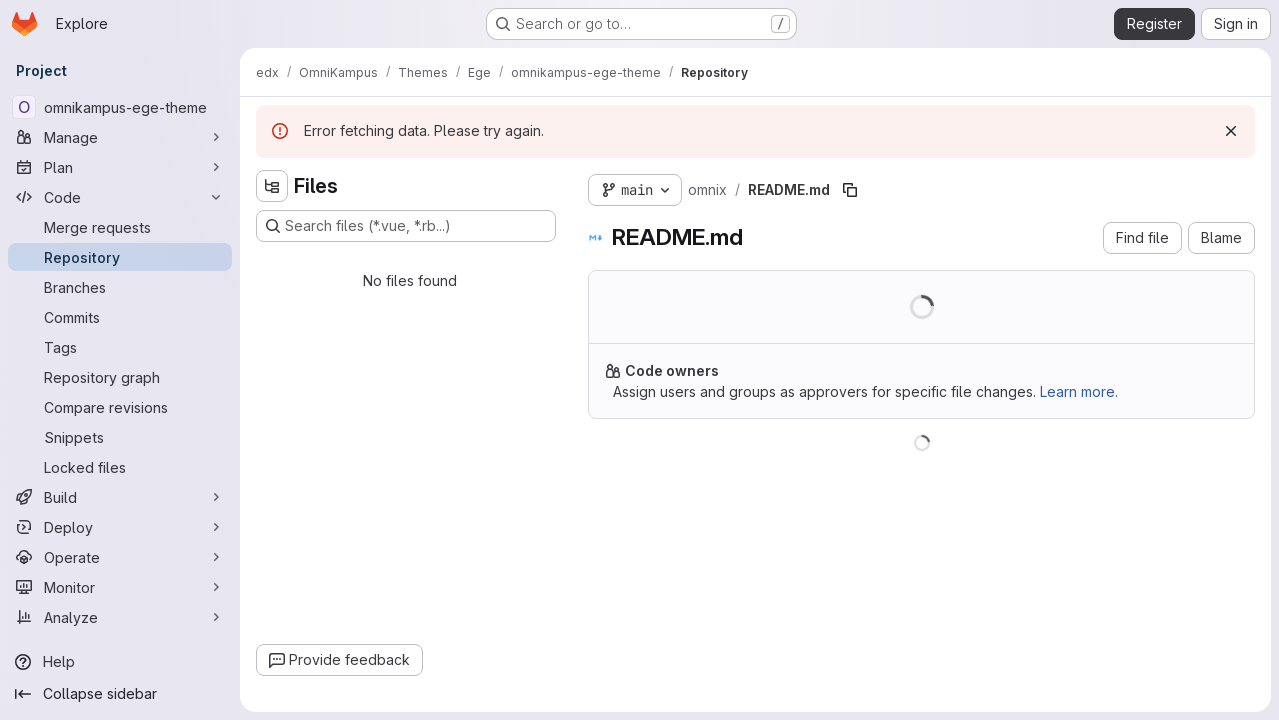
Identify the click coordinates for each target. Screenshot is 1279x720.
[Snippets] (120, 437)
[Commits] (120, 317)
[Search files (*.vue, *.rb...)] (406, 226)
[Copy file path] (850, 190)
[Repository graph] (120, 377)
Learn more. (1079, 391)
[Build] (120, 497)
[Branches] (120, 287)
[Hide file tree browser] (272, 186)
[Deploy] (120, 527)
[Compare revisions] (120, 407)
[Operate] (120, 557)
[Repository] (120, 257)
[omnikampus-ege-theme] (120, 107)
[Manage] (120, 137)
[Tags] (120, 347)
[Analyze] (120, 617)
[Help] (120, 662)
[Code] (120, 197)
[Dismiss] (1231, 131)
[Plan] (120, 167)
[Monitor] (120, 587)
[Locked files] (120, 467)
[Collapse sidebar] (120, 694)
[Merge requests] (120, 227)
